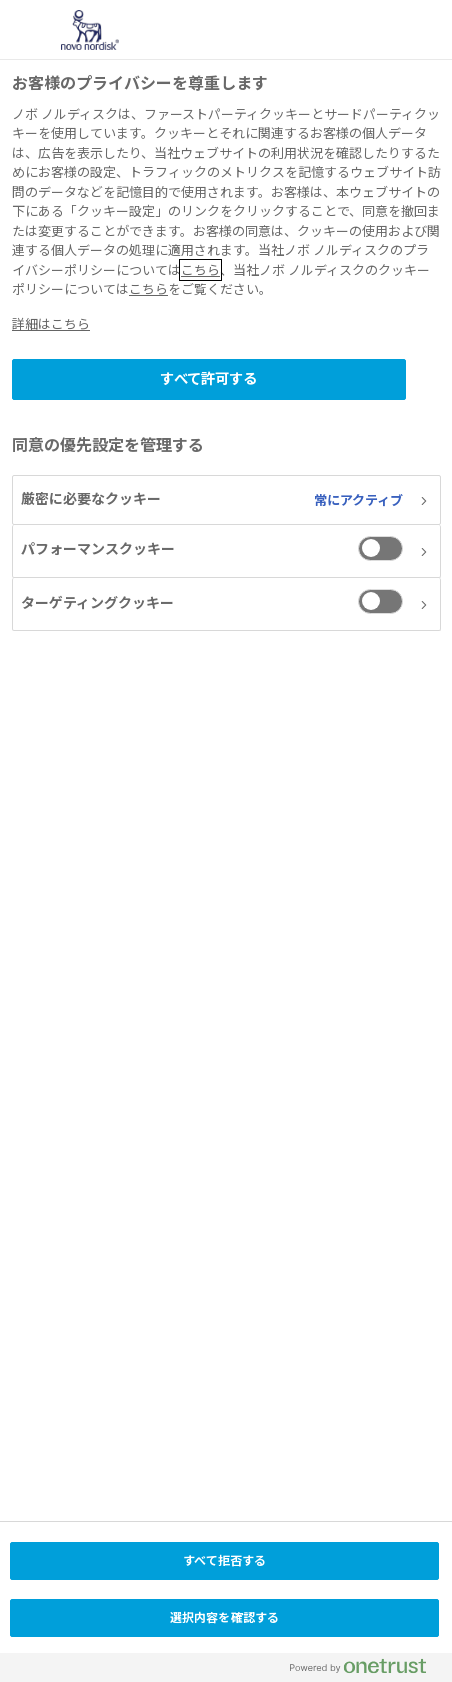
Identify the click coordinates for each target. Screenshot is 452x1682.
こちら (200, 270)
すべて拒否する (225, 1560)
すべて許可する (208, 378)
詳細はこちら (51, 324)
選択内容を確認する (224, 1617)
